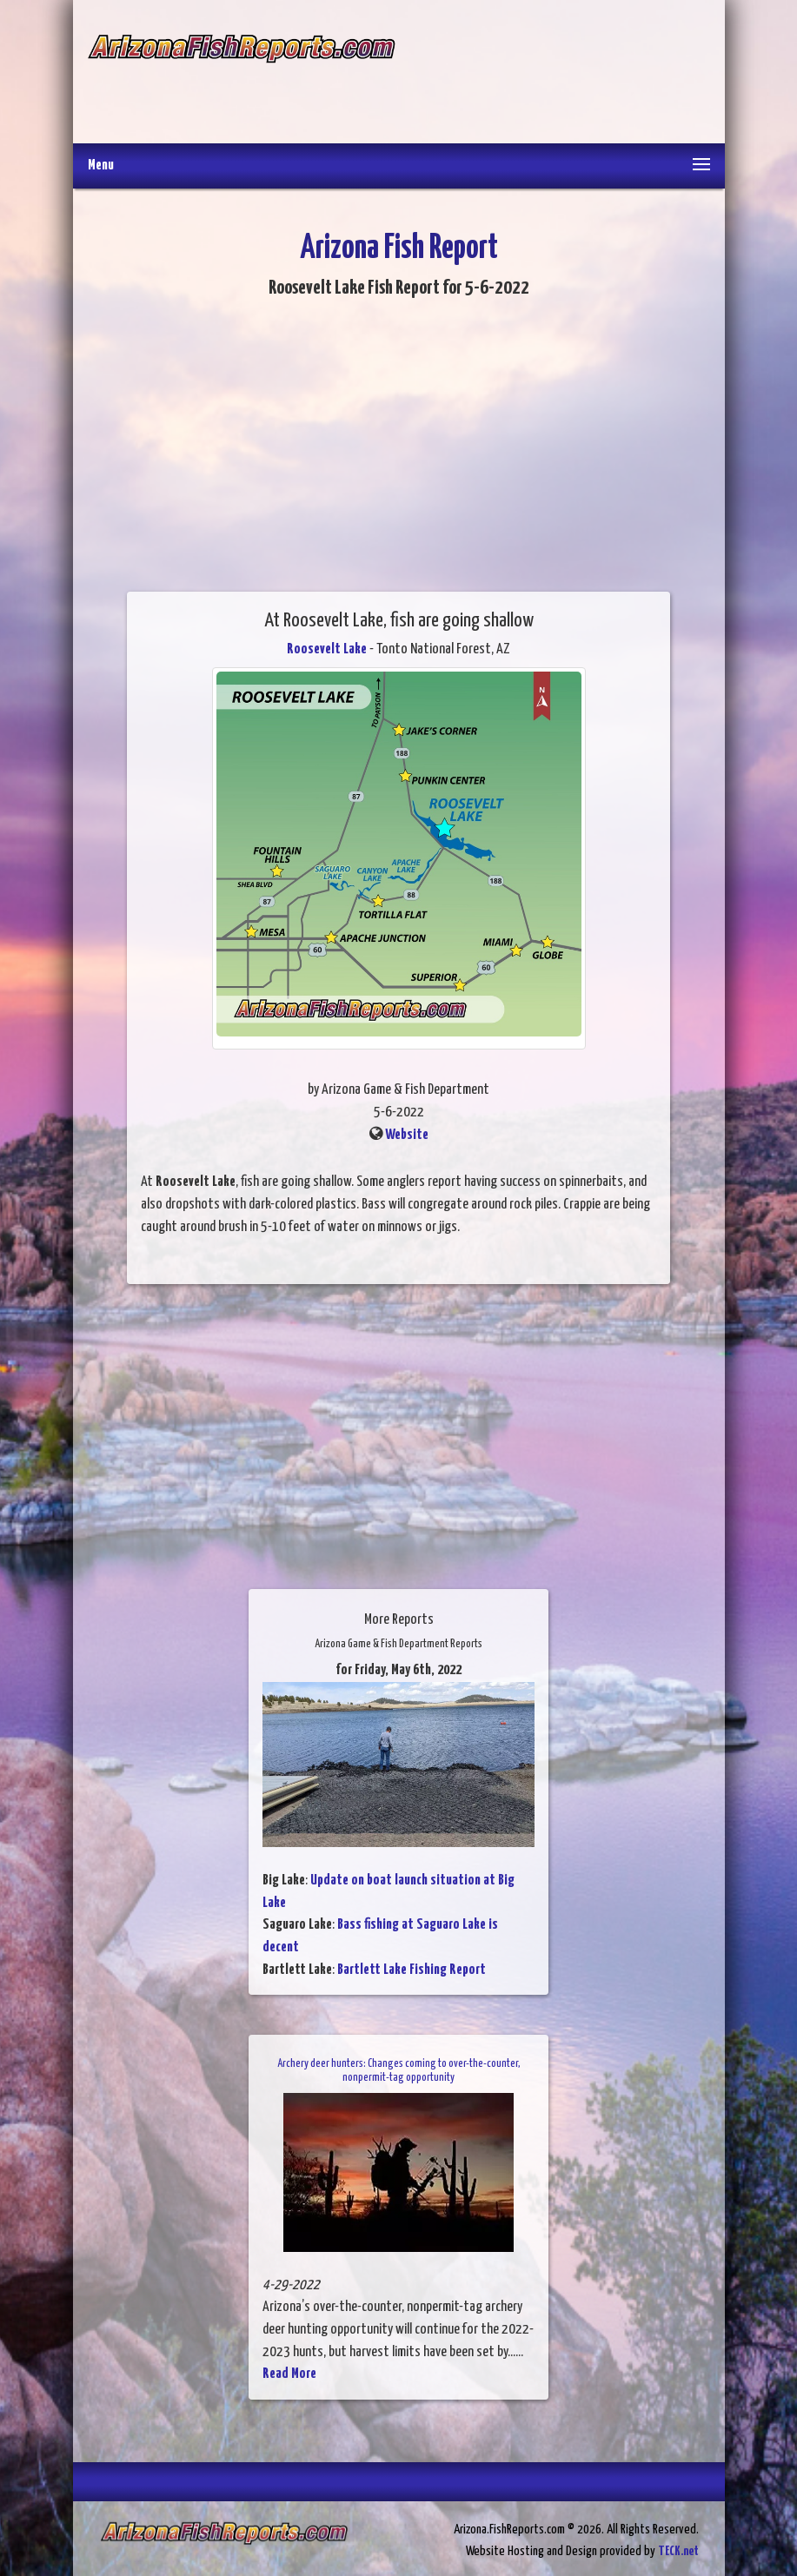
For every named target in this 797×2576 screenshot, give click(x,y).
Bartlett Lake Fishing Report (411, 1970)
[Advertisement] (551, 73)
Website (406, 1135)
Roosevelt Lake (327, 649)
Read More (289, 2374)
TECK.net (678, 2551)
